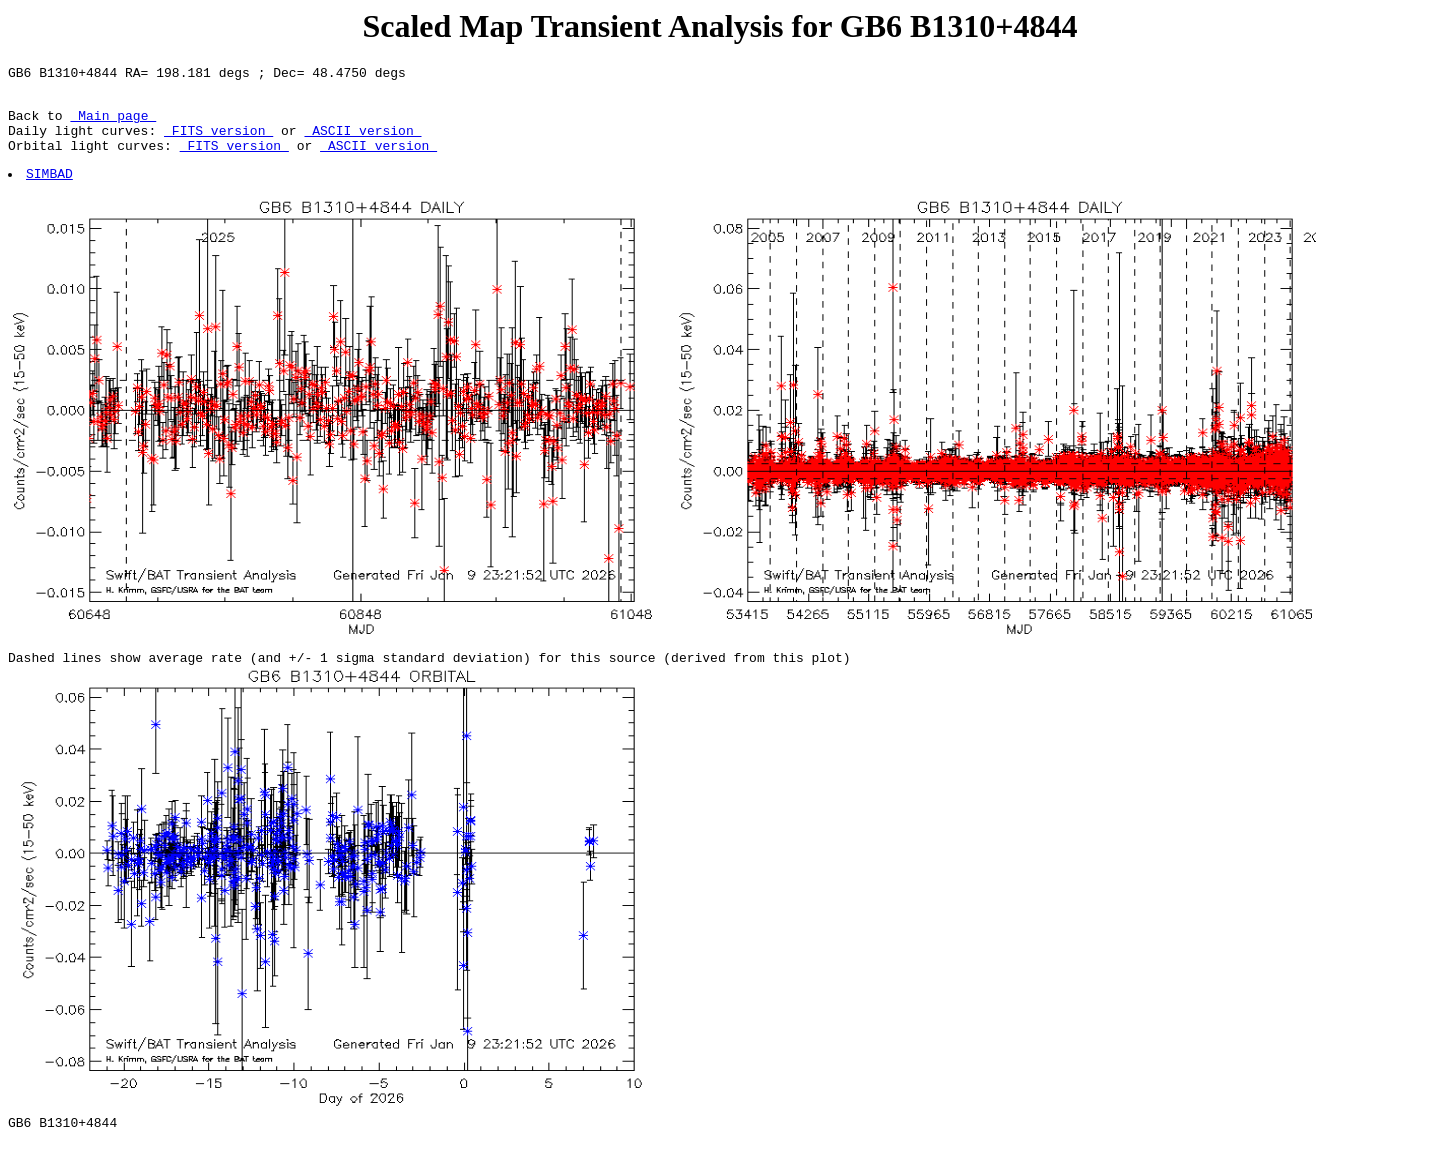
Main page (113, 124)
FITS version (218, 142)
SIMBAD (50, 191)
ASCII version (362, 142)
